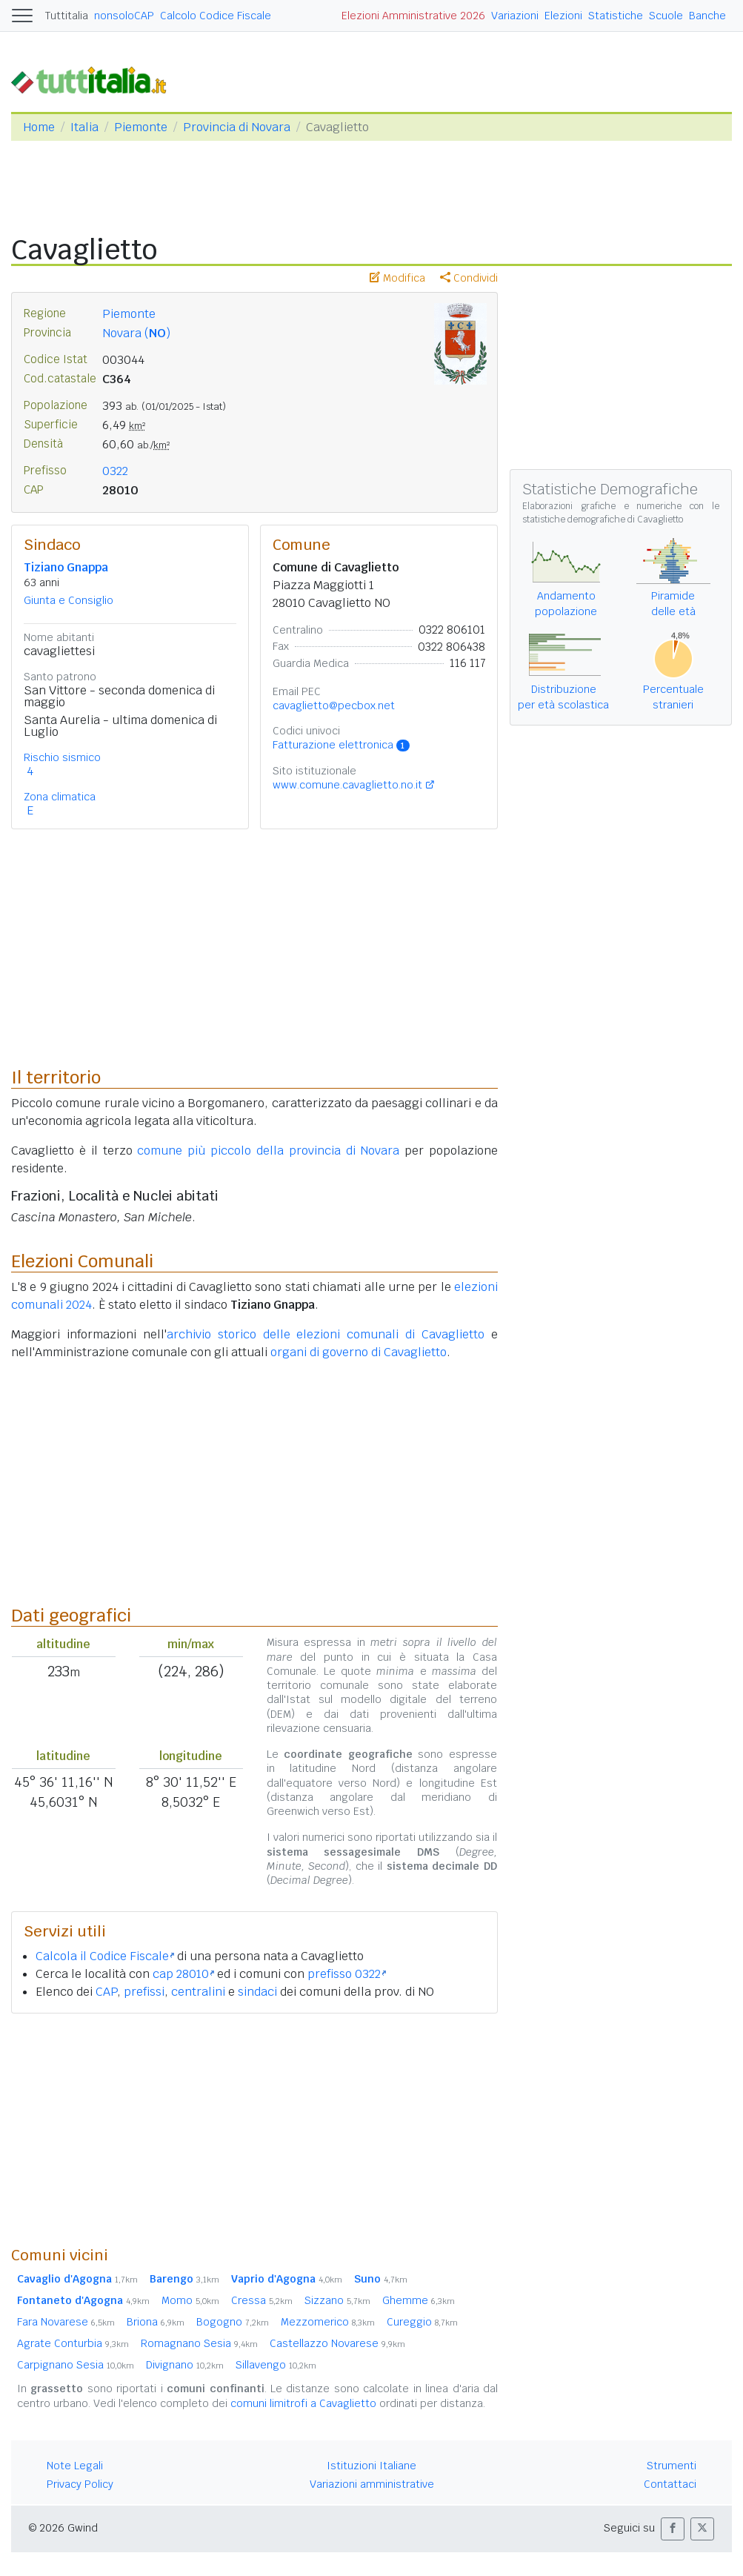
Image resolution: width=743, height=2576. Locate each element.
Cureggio (422, 2321)
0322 (115, 471)
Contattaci (670, 2484)
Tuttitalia (66, 15)
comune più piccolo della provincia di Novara (268, 1150)
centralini (198, 1991)
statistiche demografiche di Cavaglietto (602, 519)
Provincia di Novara (236, 127)
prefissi (144, 1991)
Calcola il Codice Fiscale (105, 1956)
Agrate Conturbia (73, 2343)
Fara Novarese (66, 2321)
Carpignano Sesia (75, 2364)
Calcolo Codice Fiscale (215, 15)
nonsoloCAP (124, 15)
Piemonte (140, 127)
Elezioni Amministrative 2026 (413, 15)
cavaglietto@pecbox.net (334, 705)
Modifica (397, 278)
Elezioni (563, 15)
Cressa (262, 2300)
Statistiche (615, 15)
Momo (190, 2300)
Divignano (185, 2364)
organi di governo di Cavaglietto (358, 1352)
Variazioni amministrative (372, 2484)
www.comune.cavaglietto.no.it (347, 784)
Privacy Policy (80, 2484)
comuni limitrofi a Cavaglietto (303, 2403)
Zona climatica (60, 796)
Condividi (469, 278)
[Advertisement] (254, 2129)
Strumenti (671, 2465)
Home (39, 127)
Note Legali (75, 2465)
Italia (84, 127)
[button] (672, 2528)
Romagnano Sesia (199, 2343)
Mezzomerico (328, 2321)
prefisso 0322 (346, 1974)
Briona (155, 2321)
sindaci (257, 1991)
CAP (106, 1991)
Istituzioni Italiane (371, 2465)
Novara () (136, 333)
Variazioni (515, 15)
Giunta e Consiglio (68, 600)
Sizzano (337, 2300)
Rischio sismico (62, 757)
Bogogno (232, 2321)
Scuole (666, 15)
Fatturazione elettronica (341, 744)
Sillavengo (276, 2364)
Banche (707, 15)
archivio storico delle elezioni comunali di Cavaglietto (325, 1334)
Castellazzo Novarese (337, 2343)
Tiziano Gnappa (66, 567)
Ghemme (418, 2300)
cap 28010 (183, 1974)
